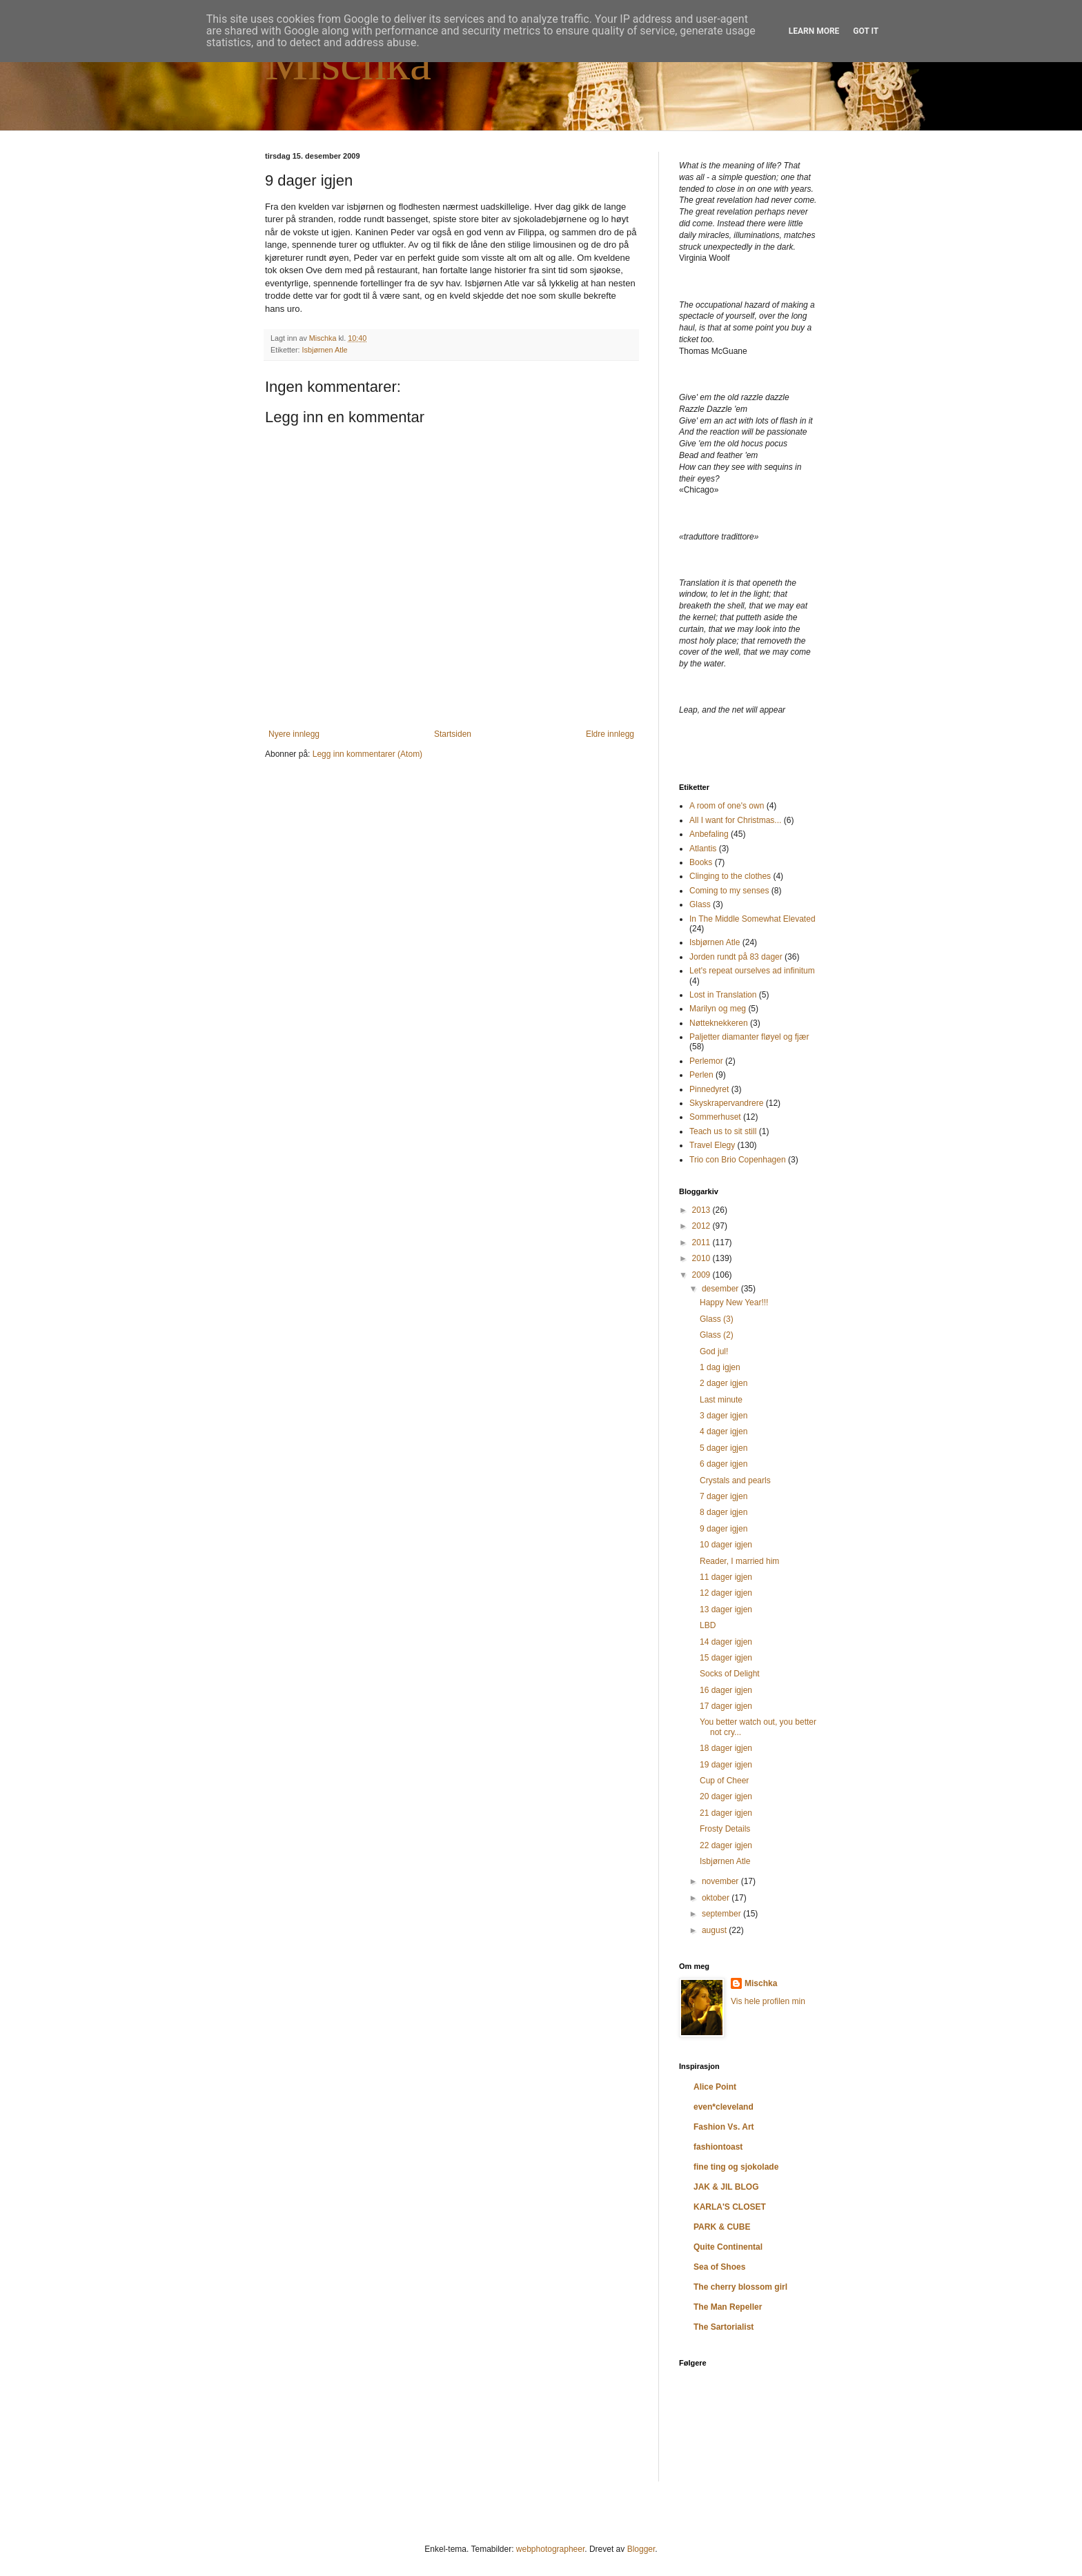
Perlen (701, 1075)
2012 (702, 1226)
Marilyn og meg (717, 1008)
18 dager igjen (726, 1748)
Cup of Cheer (724, 1780)
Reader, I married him (739, 1561)
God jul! (714, 1351)
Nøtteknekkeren (718, 1023)
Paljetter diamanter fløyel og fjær (749, 1037)
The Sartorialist (724, 2327)
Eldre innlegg (610, 734)
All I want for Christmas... (735, 820)
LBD (708, 1625)
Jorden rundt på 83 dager (736, 957)
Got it (865, 31)
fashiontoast (718, 2147)
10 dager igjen (726, 1544)
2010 (702, 1258)
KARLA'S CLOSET (730, 2207)
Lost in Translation (722, 995)
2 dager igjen (723, 1383)
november (721, 1881)
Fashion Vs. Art (724, 2127)
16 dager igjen (726, 1690)
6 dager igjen (723, 1464)
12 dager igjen (726, 1593)
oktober (716, 1898)
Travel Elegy (712, 1145)
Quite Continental (728, 2247)
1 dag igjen (720, 1367)
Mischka (348, 63)
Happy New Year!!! (734, 1302)
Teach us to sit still (722, 1131)
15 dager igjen (726, 1658)
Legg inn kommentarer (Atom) (367, 754)
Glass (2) (717, 1335)
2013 (702, 1210)
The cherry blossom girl (740, 2287)
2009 (702, 1275)
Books (700, 862)
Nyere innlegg (293, 734)
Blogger (641, 2549)
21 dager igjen (726, 1813)
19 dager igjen (726, 1765)
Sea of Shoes (719, 2267)
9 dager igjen (723, 1529)
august (715, 1930)
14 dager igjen (726, 1642)
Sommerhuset (715, 1117)
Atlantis (702, 848)
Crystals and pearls (735, 1480)
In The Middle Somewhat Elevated (752, 919)
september (722, 1914)
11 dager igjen (726, 1577)
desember (721, 1289)
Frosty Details (725, 1829)
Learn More (814, 31)
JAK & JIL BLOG (726, 2187)
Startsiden (452, 734)
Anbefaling (709, 834)
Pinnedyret (709, 1089)
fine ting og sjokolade (736, 2167)
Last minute (721, 1400)
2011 (702, 1242)
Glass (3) (717, 1319)
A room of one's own (726, 806)
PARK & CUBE (722, 2227)
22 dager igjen (726, 1845)
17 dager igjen (726, 1706)
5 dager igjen (723, 1448)
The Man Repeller (728, 2307)
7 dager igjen (723, 1496)
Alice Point (715, 2087)
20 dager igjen (726, 1796)
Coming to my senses (729, 890)
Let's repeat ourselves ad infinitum (752, 970)
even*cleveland (724, 2107)
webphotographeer (550, 2549)
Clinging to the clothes (730, 876)
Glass (700, 904)
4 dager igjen (723, 1431)
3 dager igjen (723, 1415)
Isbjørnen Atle (325, 350)
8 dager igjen (723, 1512)
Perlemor (706, 1061)
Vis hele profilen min (768, 2001)
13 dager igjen (726, 1609)
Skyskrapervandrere (726, 1103)
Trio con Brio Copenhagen (737, 1160)
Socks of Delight (730, 1673)
